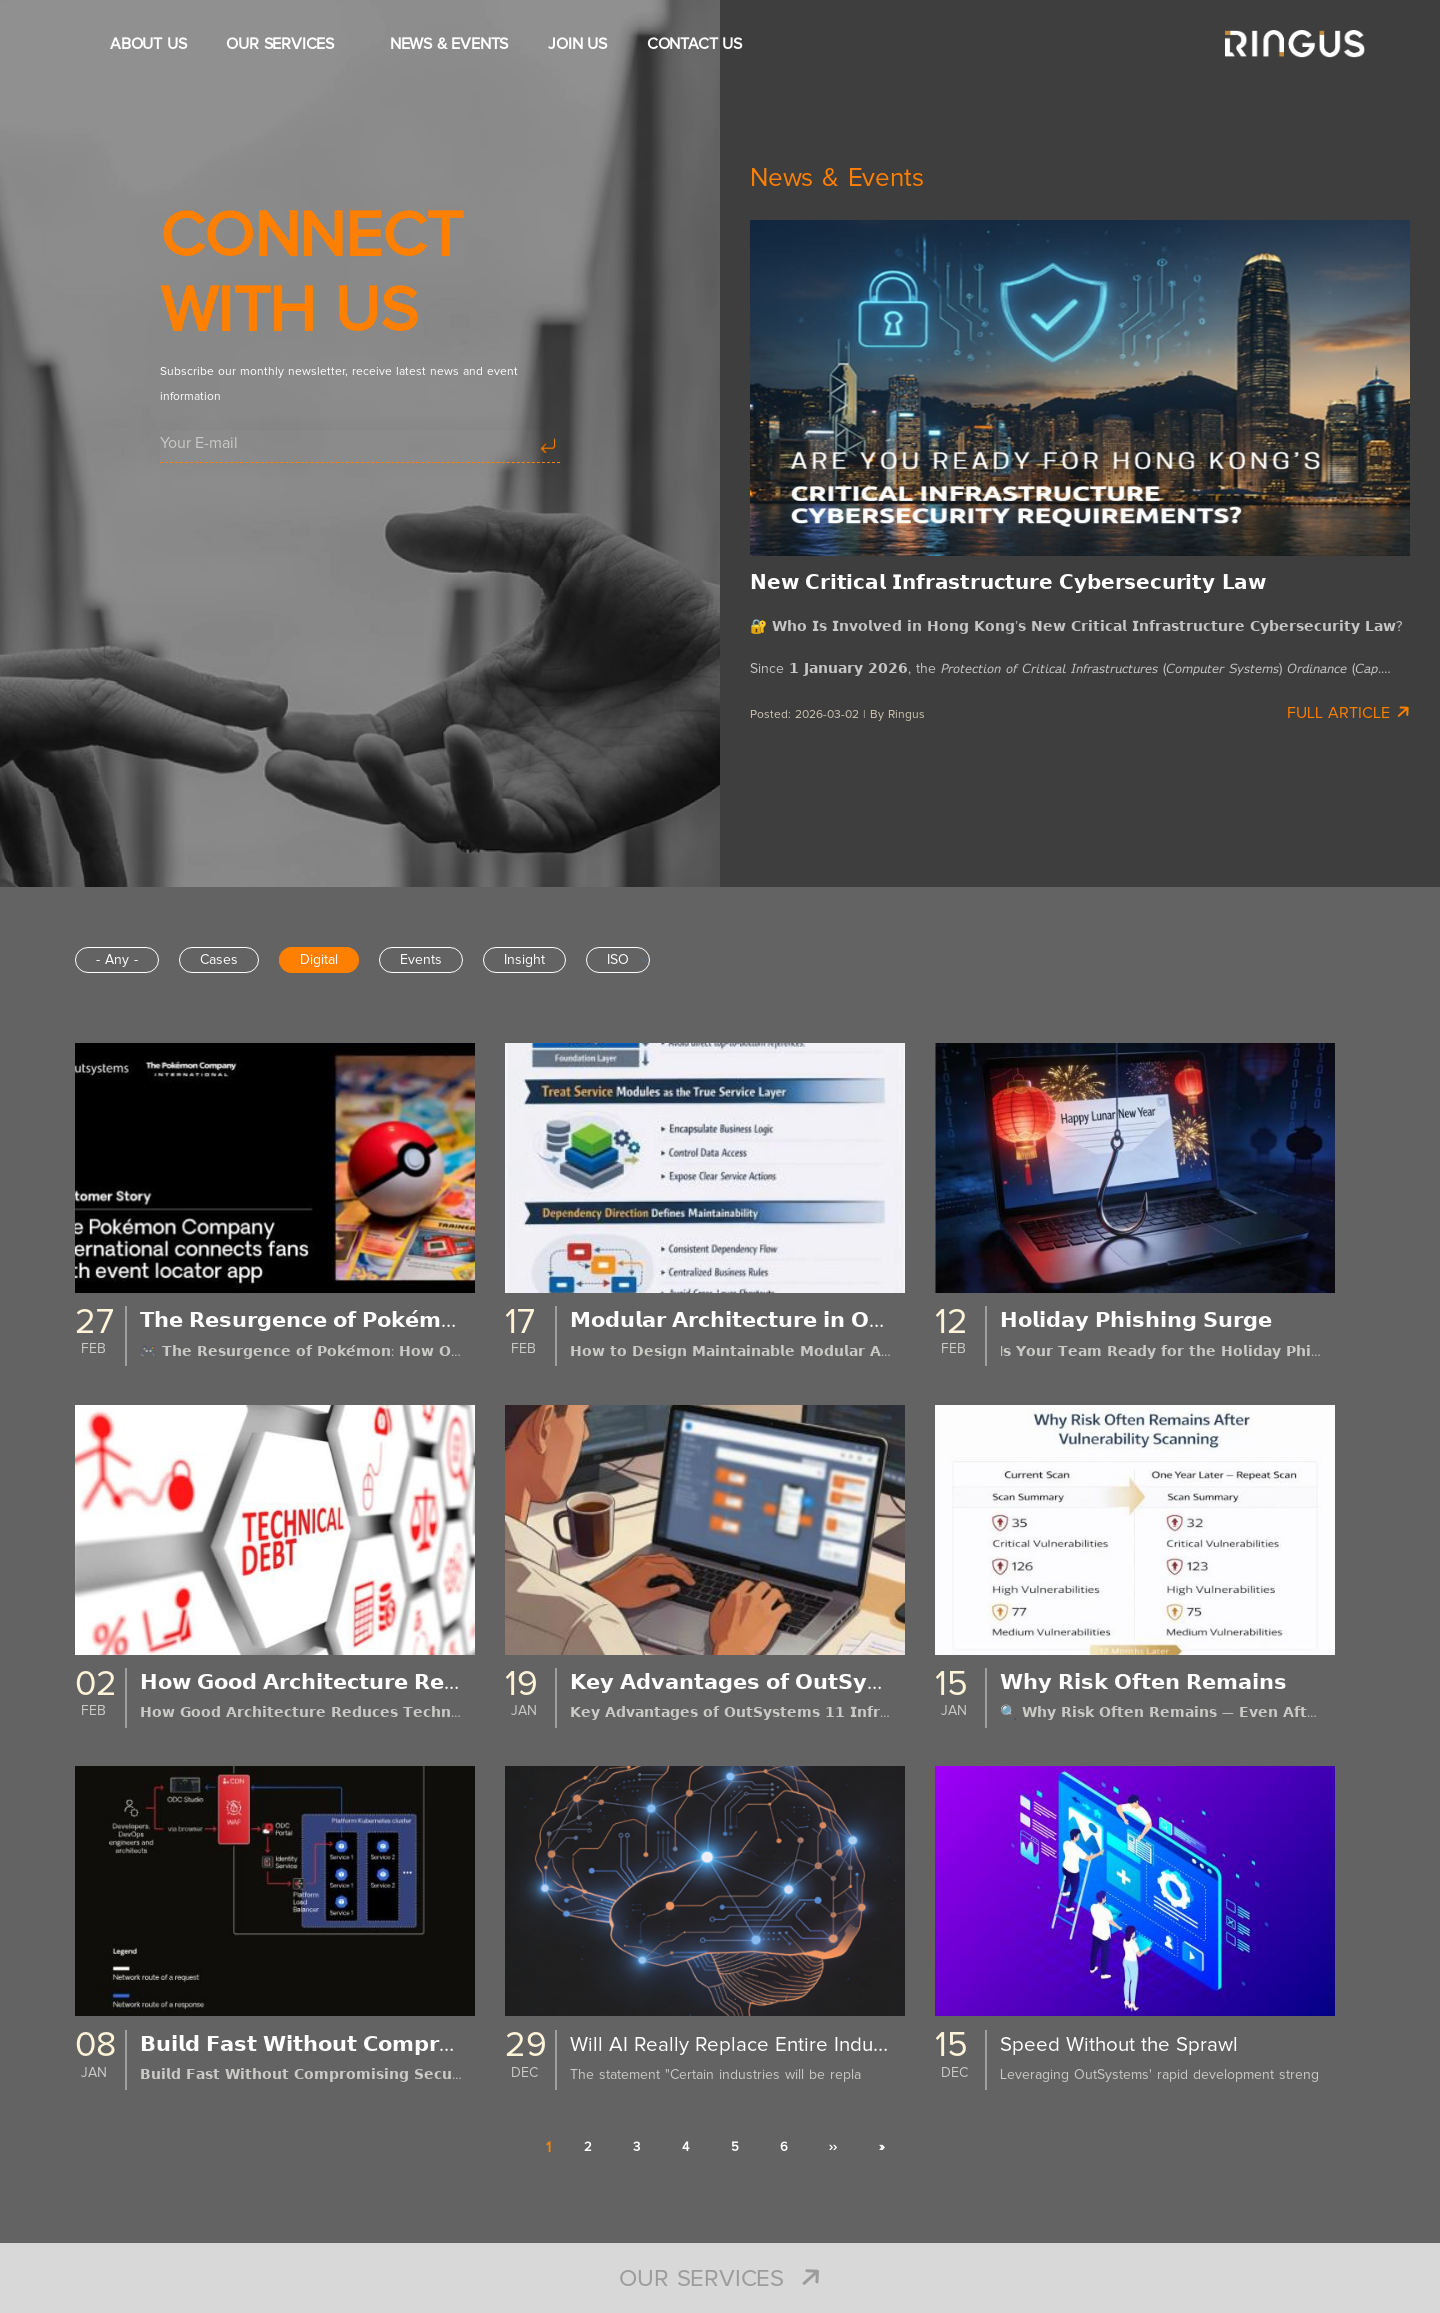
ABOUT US (148, 44)
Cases (219, 960)
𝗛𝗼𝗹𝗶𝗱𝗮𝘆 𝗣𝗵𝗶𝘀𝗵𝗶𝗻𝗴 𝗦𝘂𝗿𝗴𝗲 (1145, 1321)
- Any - (117, 960)
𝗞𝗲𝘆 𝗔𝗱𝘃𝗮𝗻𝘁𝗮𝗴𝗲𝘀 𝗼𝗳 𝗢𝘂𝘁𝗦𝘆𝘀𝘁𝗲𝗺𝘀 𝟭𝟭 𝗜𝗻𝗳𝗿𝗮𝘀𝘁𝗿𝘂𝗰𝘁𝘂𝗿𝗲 (877, 1683)
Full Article (1348, 711)
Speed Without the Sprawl (1126, 2045)
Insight (524, 960)
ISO (618, 960)
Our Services (719, 2279)
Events (421, 960)
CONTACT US (694, 44)
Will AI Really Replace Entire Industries (754, 2045)
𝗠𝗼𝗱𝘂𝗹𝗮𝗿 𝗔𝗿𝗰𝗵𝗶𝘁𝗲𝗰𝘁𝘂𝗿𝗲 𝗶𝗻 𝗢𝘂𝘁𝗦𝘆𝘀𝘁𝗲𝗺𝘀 (798, 1321)
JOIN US (577, 44)
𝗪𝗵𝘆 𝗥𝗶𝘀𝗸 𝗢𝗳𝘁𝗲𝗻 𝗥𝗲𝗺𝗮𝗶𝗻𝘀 (1153, 1683)
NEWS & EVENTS (449, 44)
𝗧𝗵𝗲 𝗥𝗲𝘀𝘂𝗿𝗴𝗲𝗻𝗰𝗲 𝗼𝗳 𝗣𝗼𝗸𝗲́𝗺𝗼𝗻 (317, 1321)
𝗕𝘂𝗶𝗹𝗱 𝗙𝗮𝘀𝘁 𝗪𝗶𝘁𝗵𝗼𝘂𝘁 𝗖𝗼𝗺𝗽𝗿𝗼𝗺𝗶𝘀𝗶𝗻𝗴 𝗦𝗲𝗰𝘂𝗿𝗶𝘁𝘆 (406, 2045)
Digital (319, 960)
